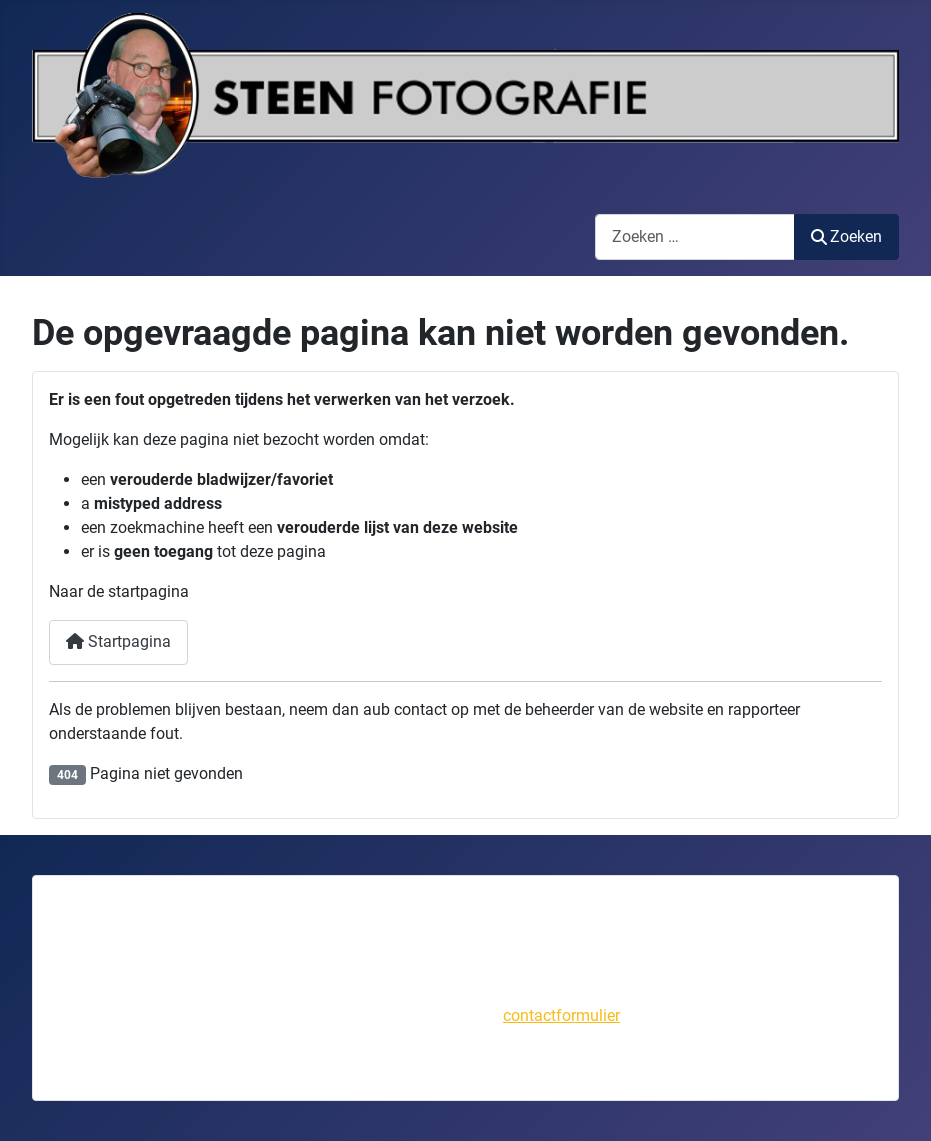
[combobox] (695, 236)
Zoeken (846, 236)
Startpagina (118, 641)
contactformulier (561, 1015)
